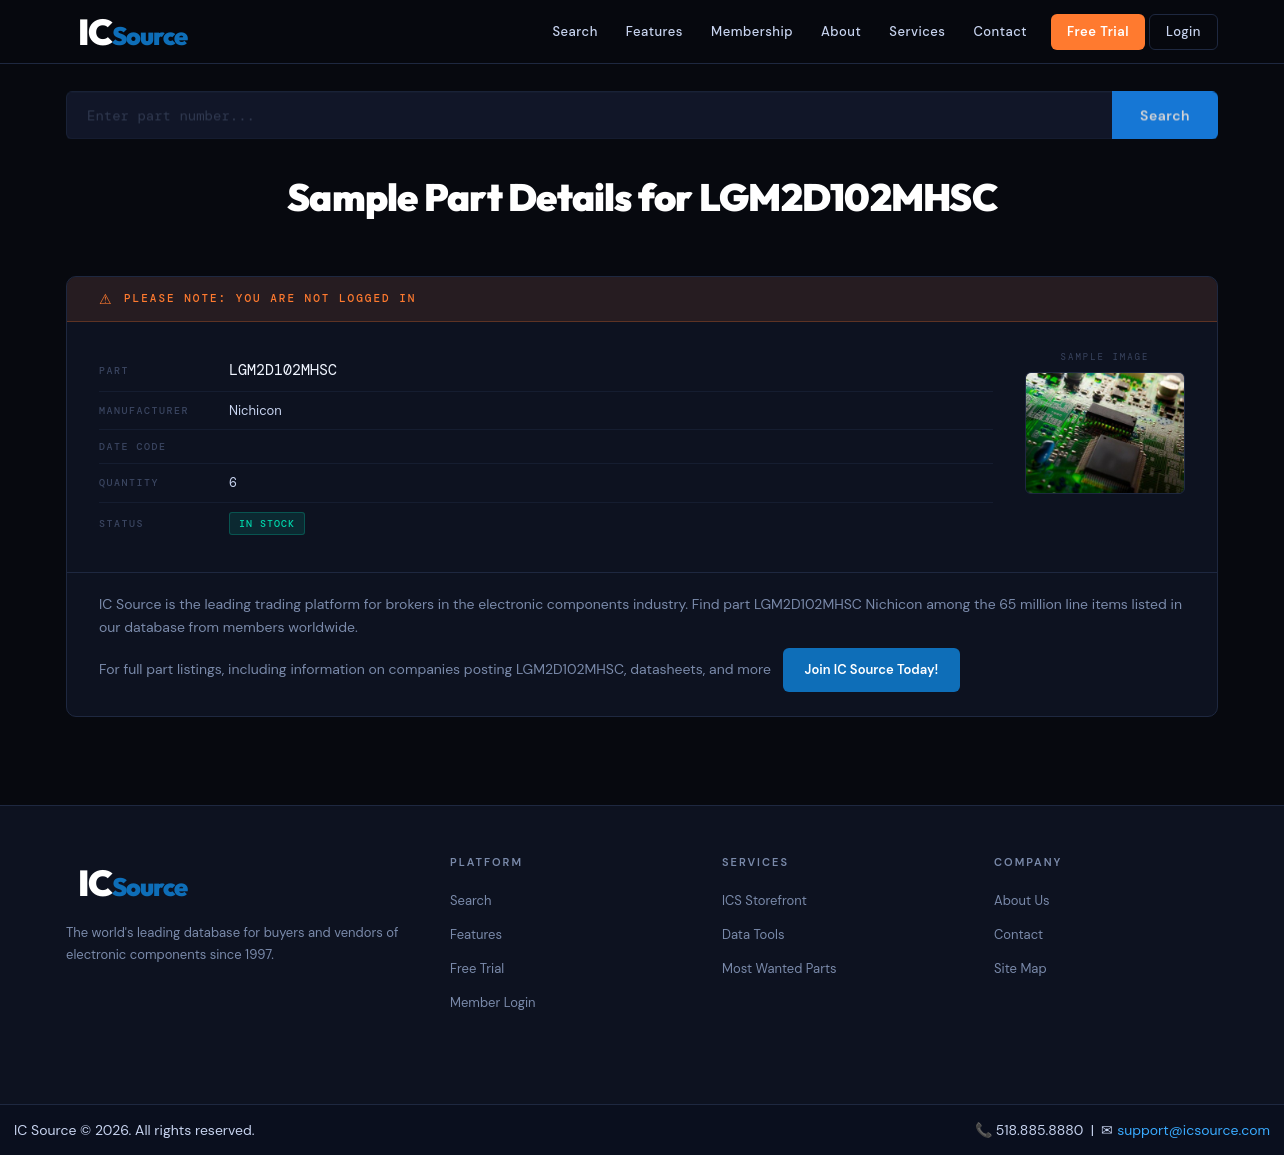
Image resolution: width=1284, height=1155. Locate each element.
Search (574, 31)
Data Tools (753, 934)
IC (132, 31)
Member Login (493, 1002)
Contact (1000, 31)
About (841, 31)
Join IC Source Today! (872, 669)
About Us (1022, 900)
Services (917, 31)
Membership (752, 31)
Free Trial (1098, 31)
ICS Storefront (764, 900)
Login (1183, 31)
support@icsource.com (1193, 1130)
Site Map (1020, 968)
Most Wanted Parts (779, 968)
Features (654, 31)
